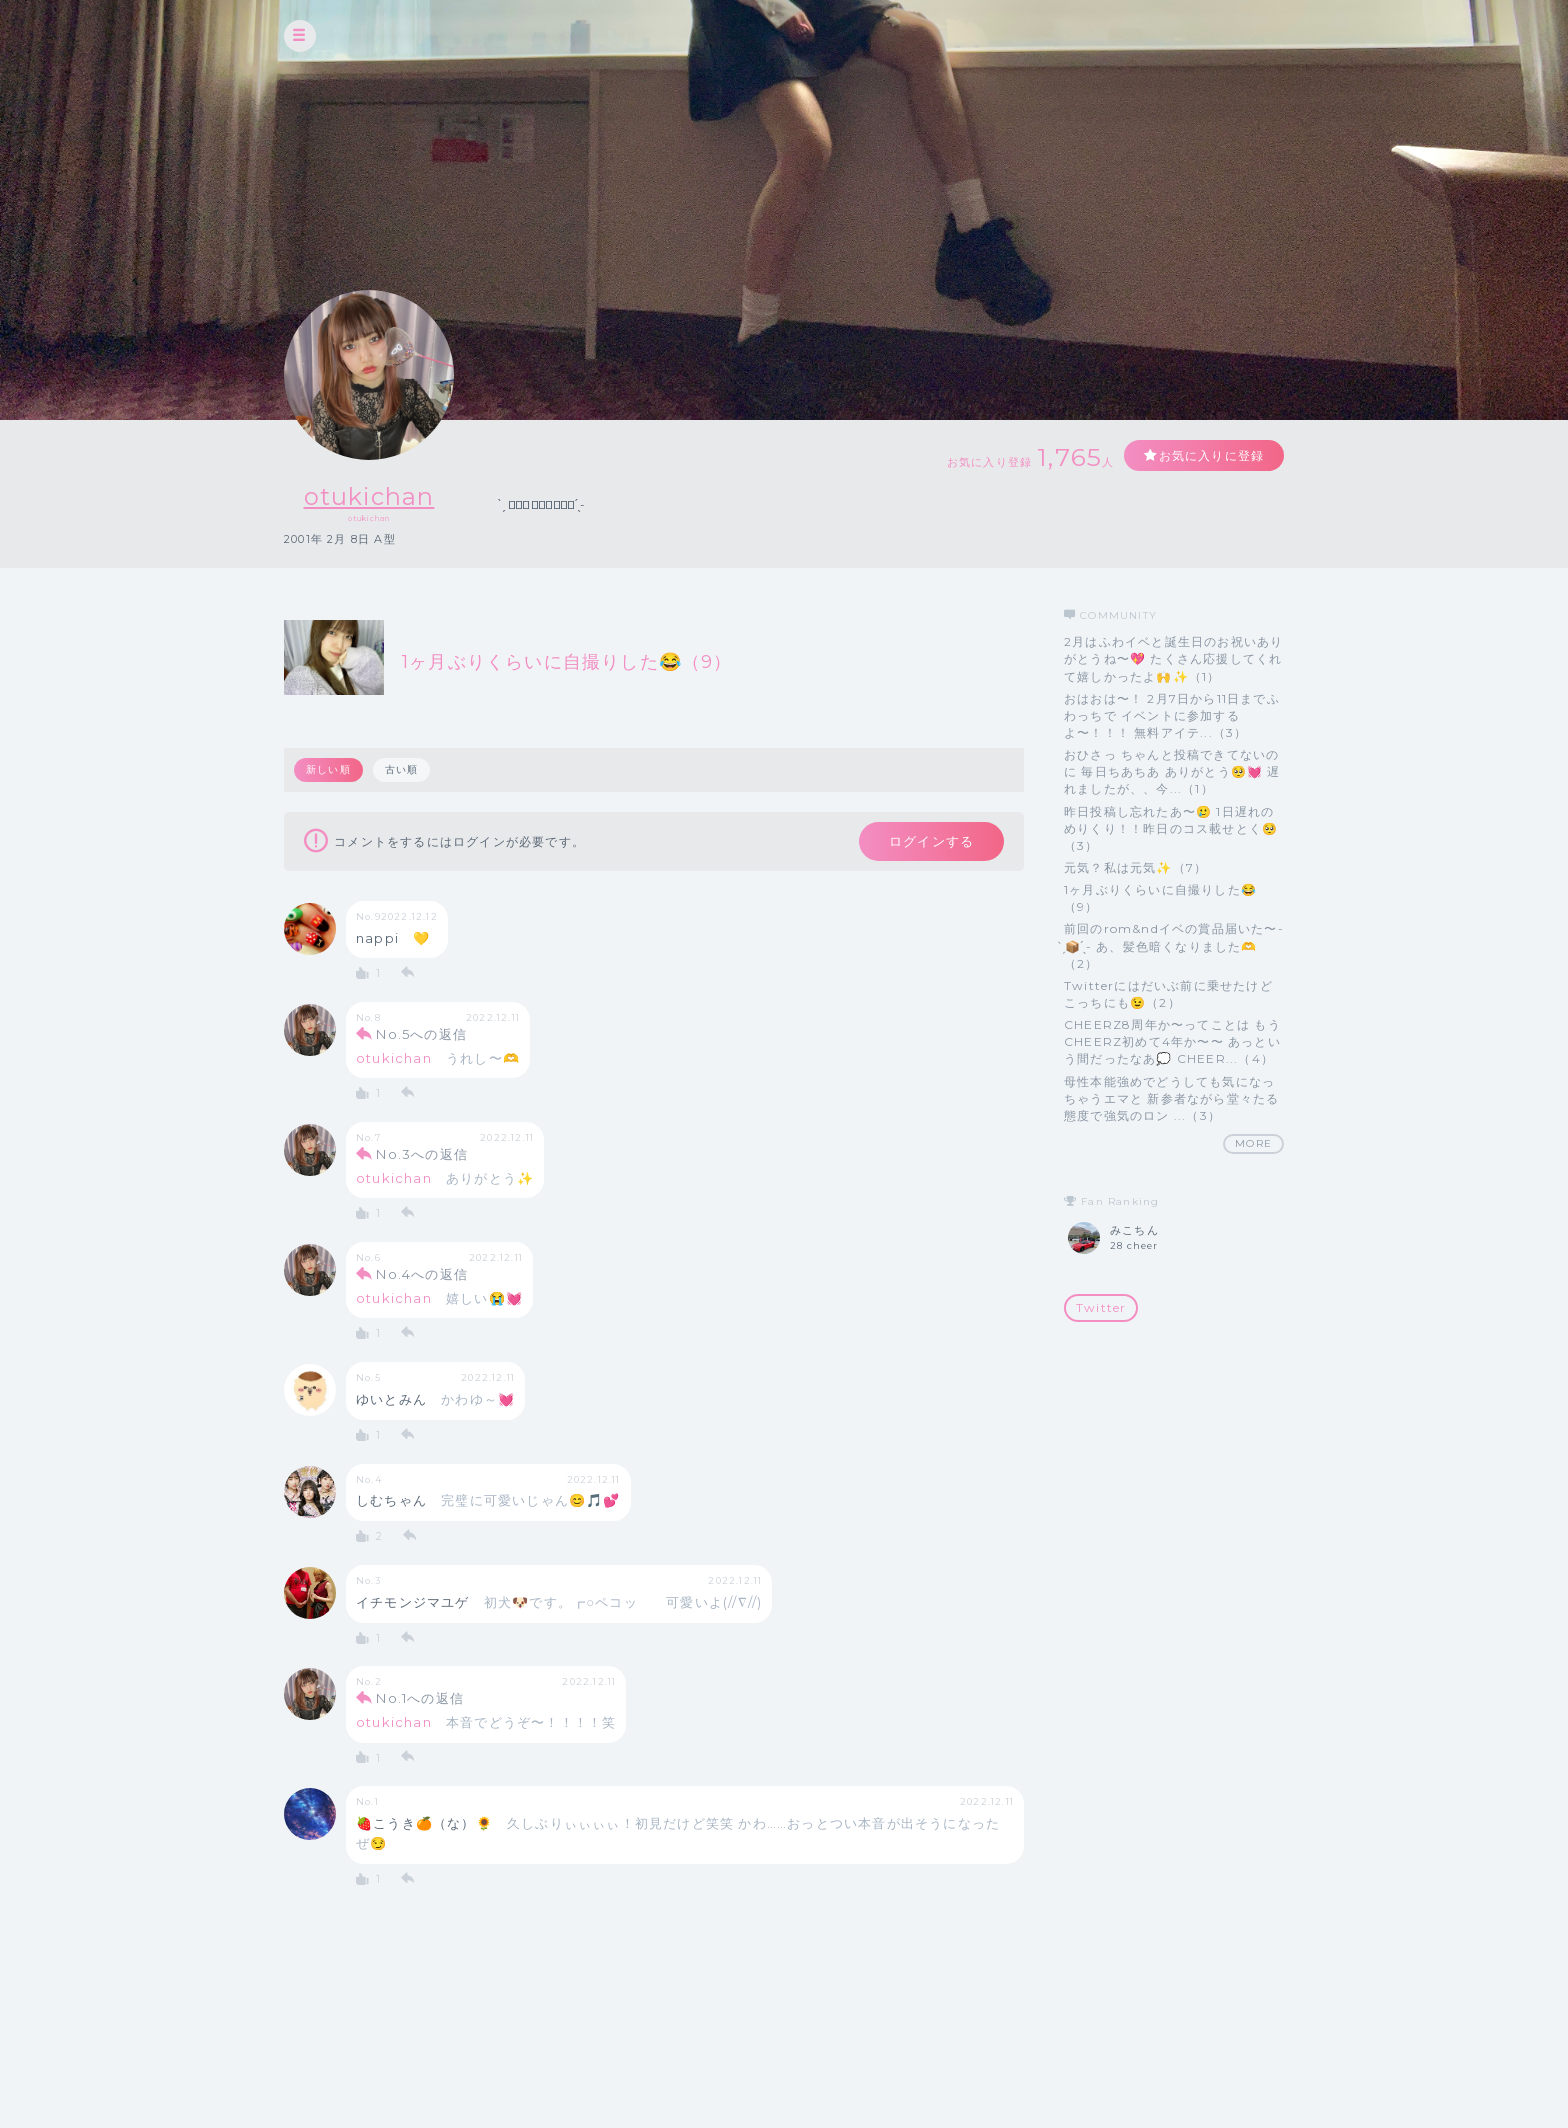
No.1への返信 (420, 1698)
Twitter (1101, 1307)
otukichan (369, 496)
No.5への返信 (421, 1034)
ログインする (931, 841)
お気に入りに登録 (1211, 455)
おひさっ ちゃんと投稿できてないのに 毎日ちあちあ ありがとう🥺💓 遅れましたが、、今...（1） (1172, 771)
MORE (1253, 1143)
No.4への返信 (422, 1274)
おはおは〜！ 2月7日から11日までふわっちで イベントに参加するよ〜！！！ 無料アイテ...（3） (1172, 715)
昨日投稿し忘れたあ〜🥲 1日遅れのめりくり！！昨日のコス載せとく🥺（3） (1171, 828)
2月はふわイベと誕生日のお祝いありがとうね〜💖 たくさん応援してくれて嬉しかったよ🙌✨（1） (1173, 658)
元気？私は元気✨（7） (1135, 867)
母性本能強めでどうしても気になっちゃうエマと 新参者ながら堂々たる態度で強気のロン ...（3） (1171, 1098)
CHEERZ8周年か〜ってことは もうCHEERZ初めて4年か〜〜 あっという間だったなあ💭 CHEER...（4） (1172, 1041)
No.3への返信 (422, 1154)
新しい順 (328, 769)
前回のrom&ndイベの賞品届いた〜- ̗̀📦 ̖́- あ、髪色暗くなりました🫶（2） (1174, 945)
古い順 (402, 769)
